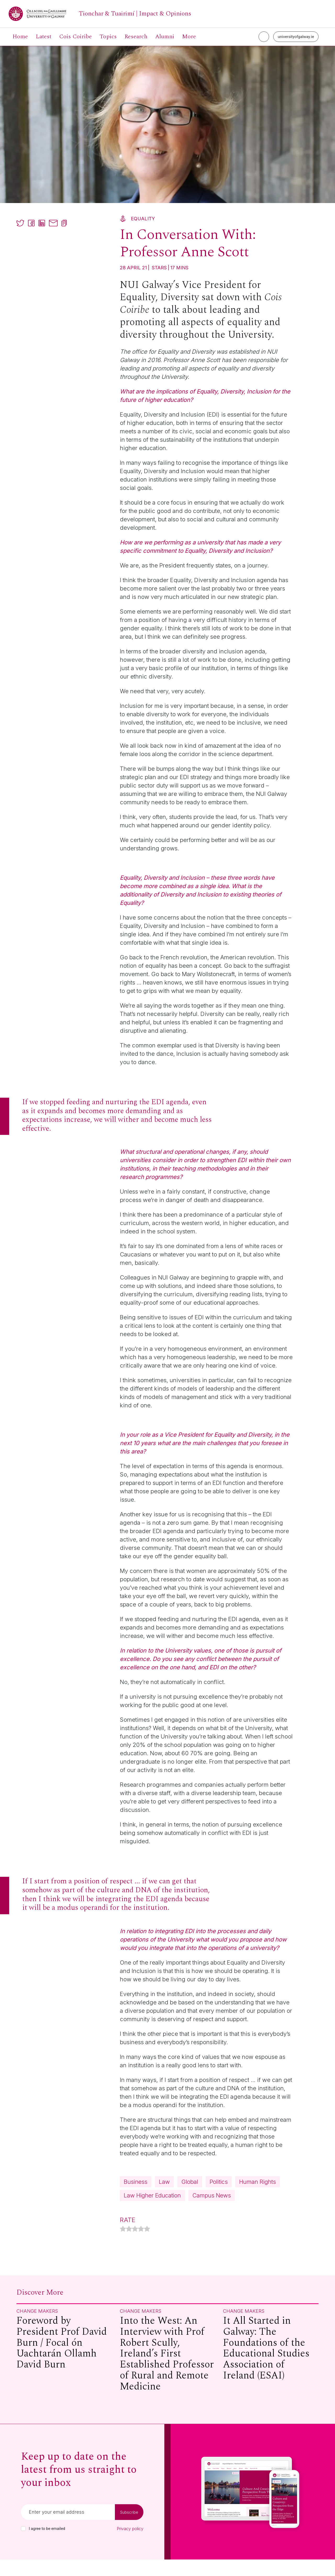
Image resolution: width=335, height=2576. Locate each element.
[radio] (123, 2246)
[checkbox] (23, 2545)
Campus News (145, 2211)
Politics (225, 2182)
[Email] (68, 2528)
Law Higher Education (207, 2197)
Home (20, 37)
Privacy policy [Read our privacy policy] (130, 2545)
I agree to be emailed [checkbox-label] (47, 2545)
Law (167, 2182)
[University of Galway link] (100, 14)
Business (137, 2182)
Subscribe (129, 2528)
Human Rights (144, 2197)
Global (194, 2182)
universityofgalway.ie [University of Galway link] (296, 36)
